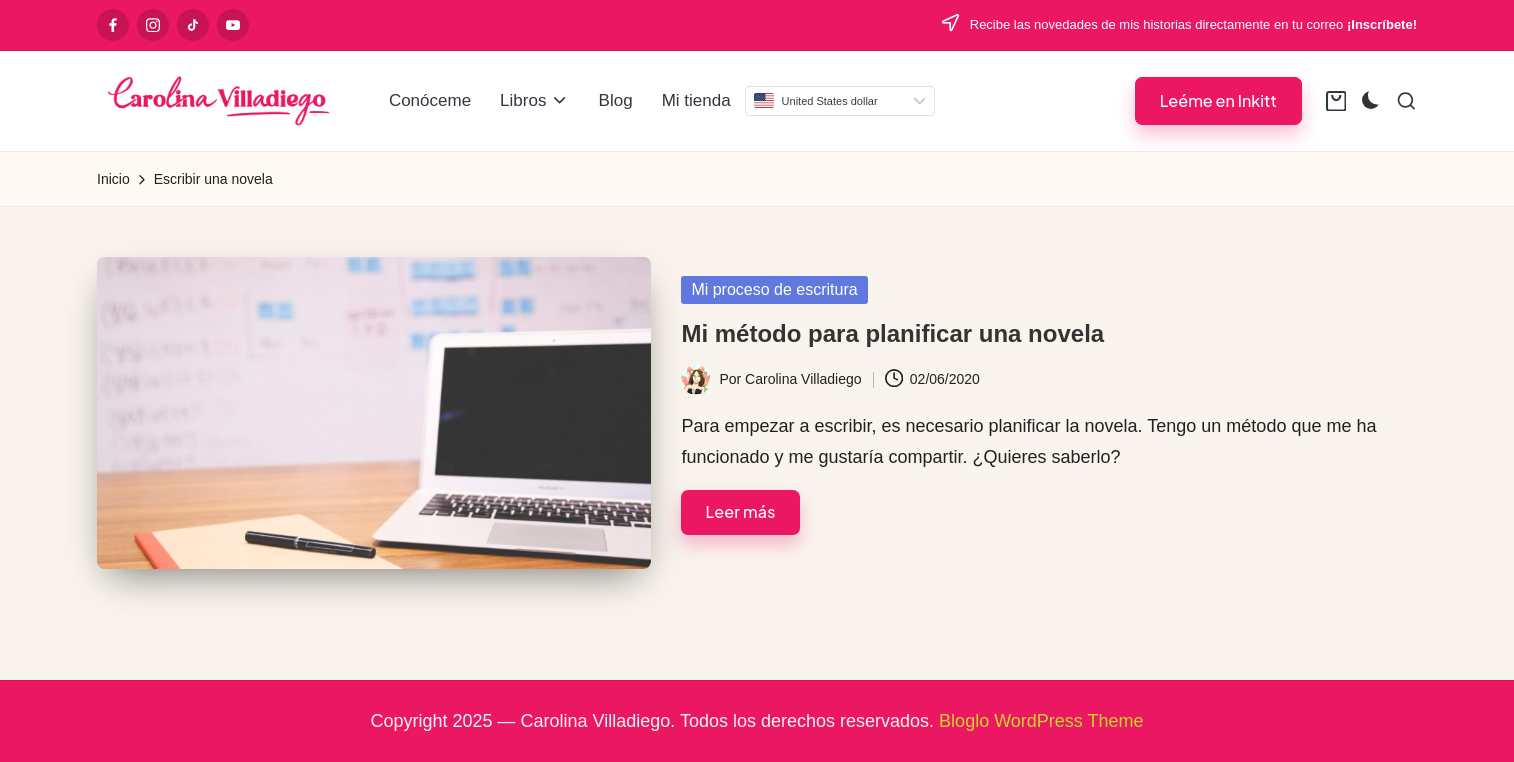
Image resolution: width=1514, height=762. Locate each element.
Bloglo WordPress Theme (1041, 721)
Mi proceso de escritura (774, 289)
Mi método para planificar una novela (892, 333)
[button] (1218, 100)
